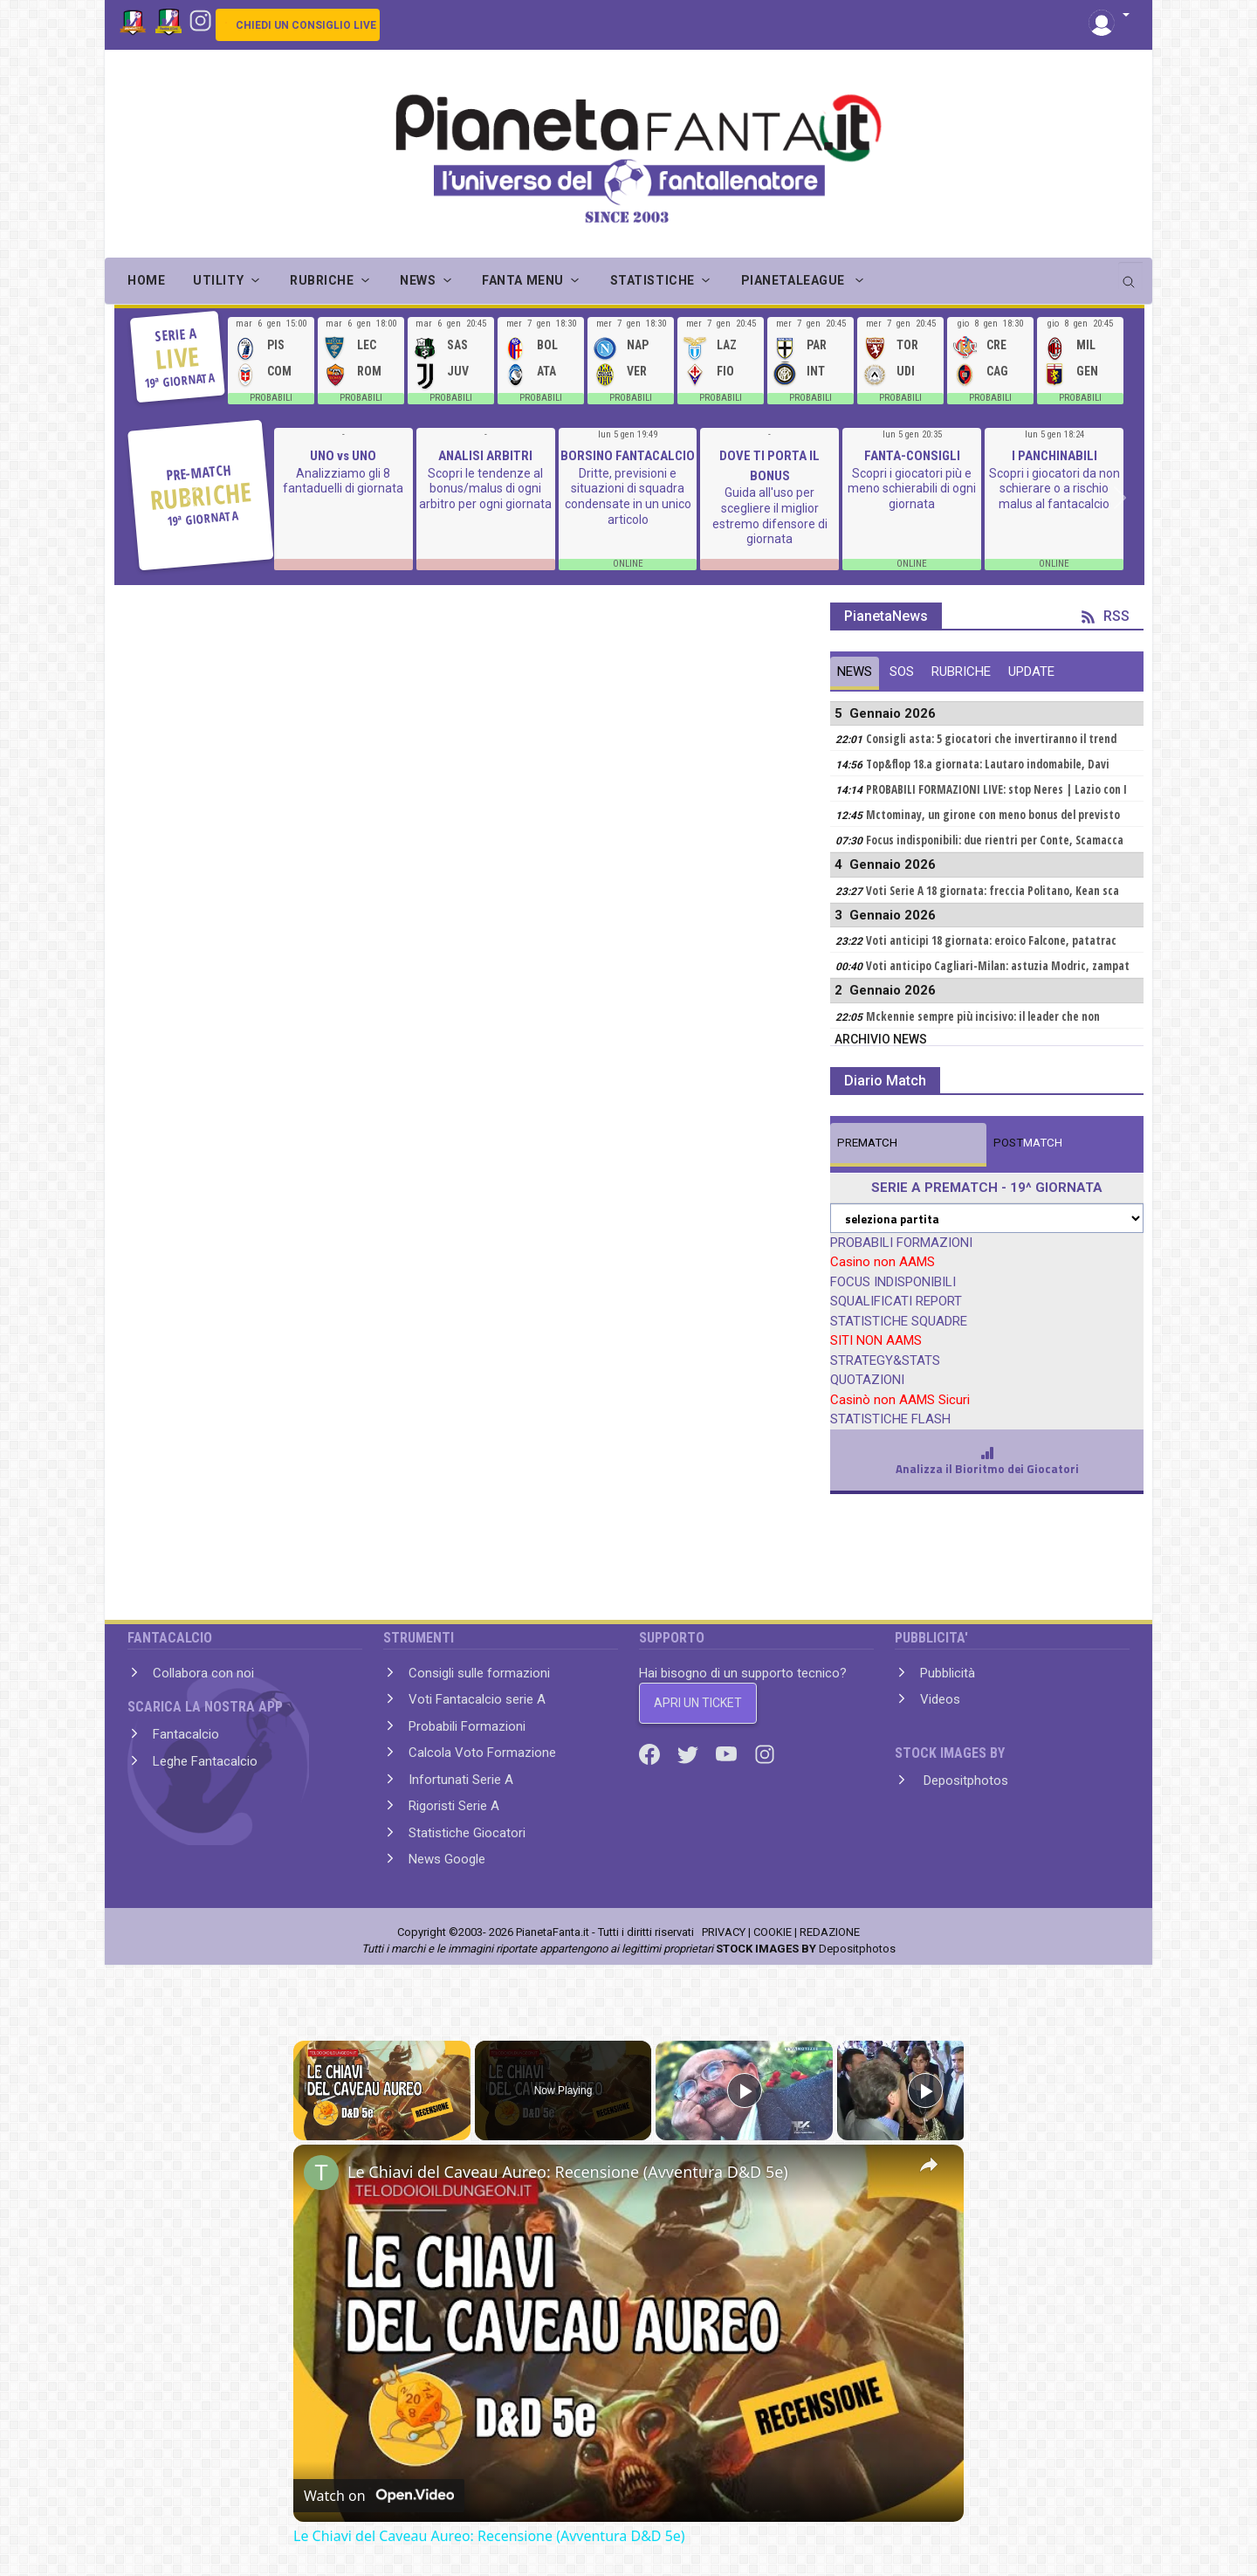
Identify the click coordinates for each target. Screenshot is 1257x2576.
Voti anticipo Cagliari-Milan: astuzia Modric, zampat (998, 966)
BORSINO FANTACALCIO (627, 456)
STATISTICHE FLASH (890, 1419)
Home (146, 280)
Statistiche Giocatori (467, 1833)
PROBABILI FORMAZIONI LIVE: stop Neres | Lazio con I (996, 789)
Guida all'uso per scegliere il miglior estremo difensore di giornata (770, 516)
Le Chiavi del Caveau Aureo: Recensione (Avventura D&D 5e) (567, 2171)
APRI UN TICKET (698, 1703)
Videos (940, 1699)
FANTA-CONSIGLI (912, 456)
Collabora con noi (203, 1673)
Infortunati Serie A (461, 1779)
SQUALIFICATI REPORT (896, 1301)
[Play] (744, 2090)
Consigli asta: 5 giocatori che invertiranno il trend (991, 739)
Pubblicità (947, 1673)
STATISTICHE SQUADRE (898, 1321)
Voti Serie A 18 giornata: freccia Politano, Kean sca (992, 891)
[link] (321, 2172)
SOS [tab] (902, 671)
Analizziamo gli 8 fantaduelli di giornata (343, 481)
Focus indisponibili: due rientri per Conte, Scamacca (994, 840)
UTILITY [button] (218, 280)
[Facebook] (651, 1753)
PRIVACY (723, 1932)
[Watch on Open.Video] (378, 2495)
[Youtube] (728, 1753)
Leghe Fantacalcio (205, 1761)
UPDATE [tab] (1031, 671)
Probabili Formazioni (467, 1726)
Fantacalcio (186, 1734)
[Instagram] (200, 19)
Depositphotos (964, 1780)
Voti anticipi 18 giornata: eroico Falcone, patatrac (991, 940)
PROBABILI (271, 397)
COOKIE (772, 1932)
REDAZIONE (830, 1932)
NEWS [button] (418, 280)
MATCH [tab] (867, 1142)
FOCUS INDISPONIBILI (893, 1282)
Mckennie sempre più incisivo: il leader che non (983, 1016)
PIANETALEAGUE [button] (794, 280)
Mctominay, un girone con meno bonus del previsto (993, 815)
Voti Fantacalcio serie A (477, 1699)
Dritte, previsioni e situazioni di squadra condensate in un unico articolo (628, 496)
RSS (1106, 616)
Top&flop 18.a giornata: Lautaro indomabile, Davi (987, 764)
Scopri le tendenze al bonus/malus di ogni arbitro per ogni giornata (485, 488)
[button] (1109, 16)
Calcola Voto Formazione (482, 1752)
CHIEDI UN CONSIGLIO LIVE (306, 25)
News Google (447, 1859)
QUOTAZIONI (867, 1380)
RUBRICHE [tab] (961, 671)
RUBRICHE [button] (322, 280)
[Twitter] (689, 1753)
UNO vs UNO (343, 456)
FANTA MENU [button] (523, 280)
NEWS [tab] (854, 671)
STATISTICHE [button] (652, 280)
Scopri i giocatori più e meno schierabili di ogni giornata (912, 488)
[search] (1130, 276)
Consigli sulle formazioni (479, 1673)
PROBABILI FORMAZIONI (901, 1242)
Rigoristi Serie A (454, 1806)
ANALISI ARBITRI (485, 456)
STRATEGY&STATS (885, 1360)
